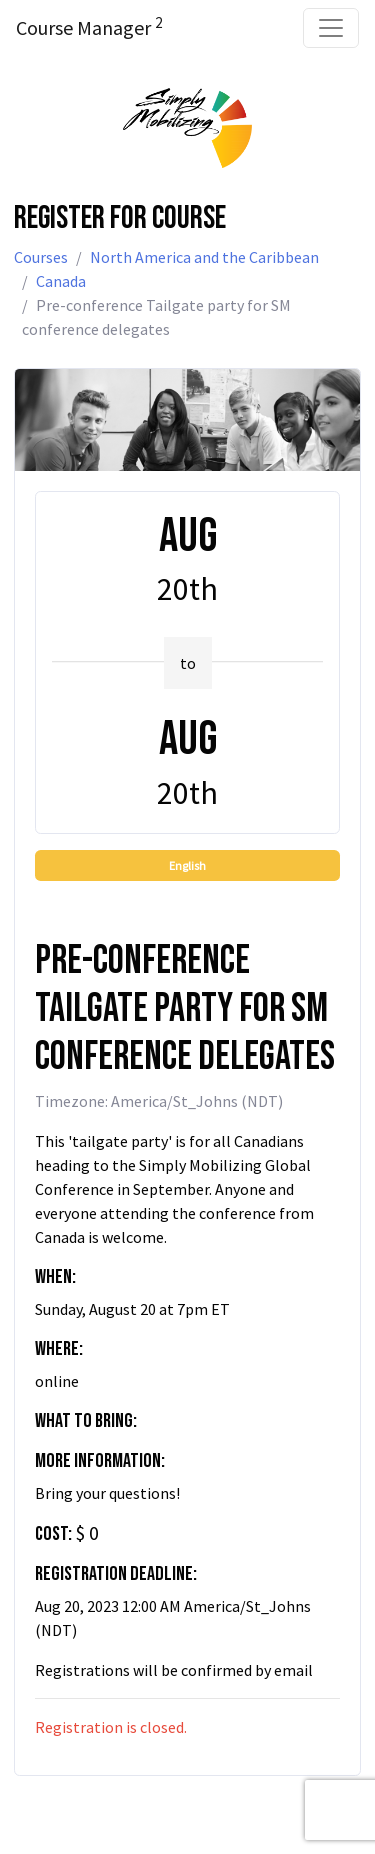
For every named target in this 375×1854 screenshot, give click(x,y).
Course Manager (89, 27)
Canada (61, 281)
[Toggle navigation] (331, 28)
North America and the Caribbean (204, 257)
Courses (41, 257)
